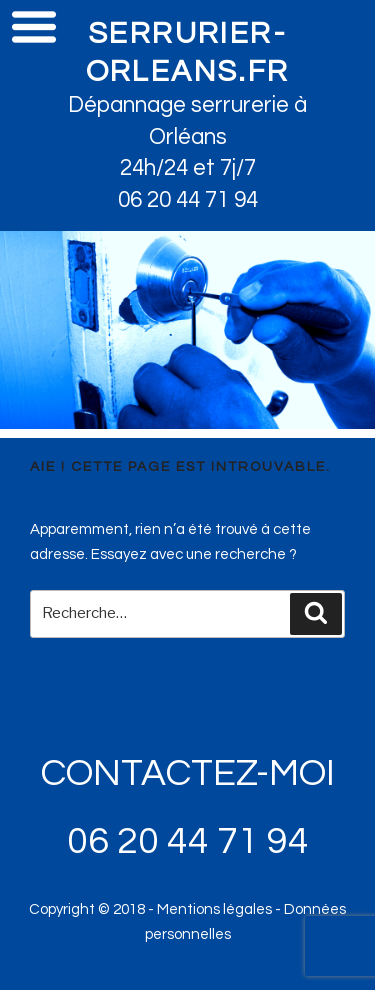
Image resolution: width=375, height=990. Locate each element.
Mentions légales (214, 909)
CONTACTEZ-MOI (188, 773)
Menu (34, 26)
